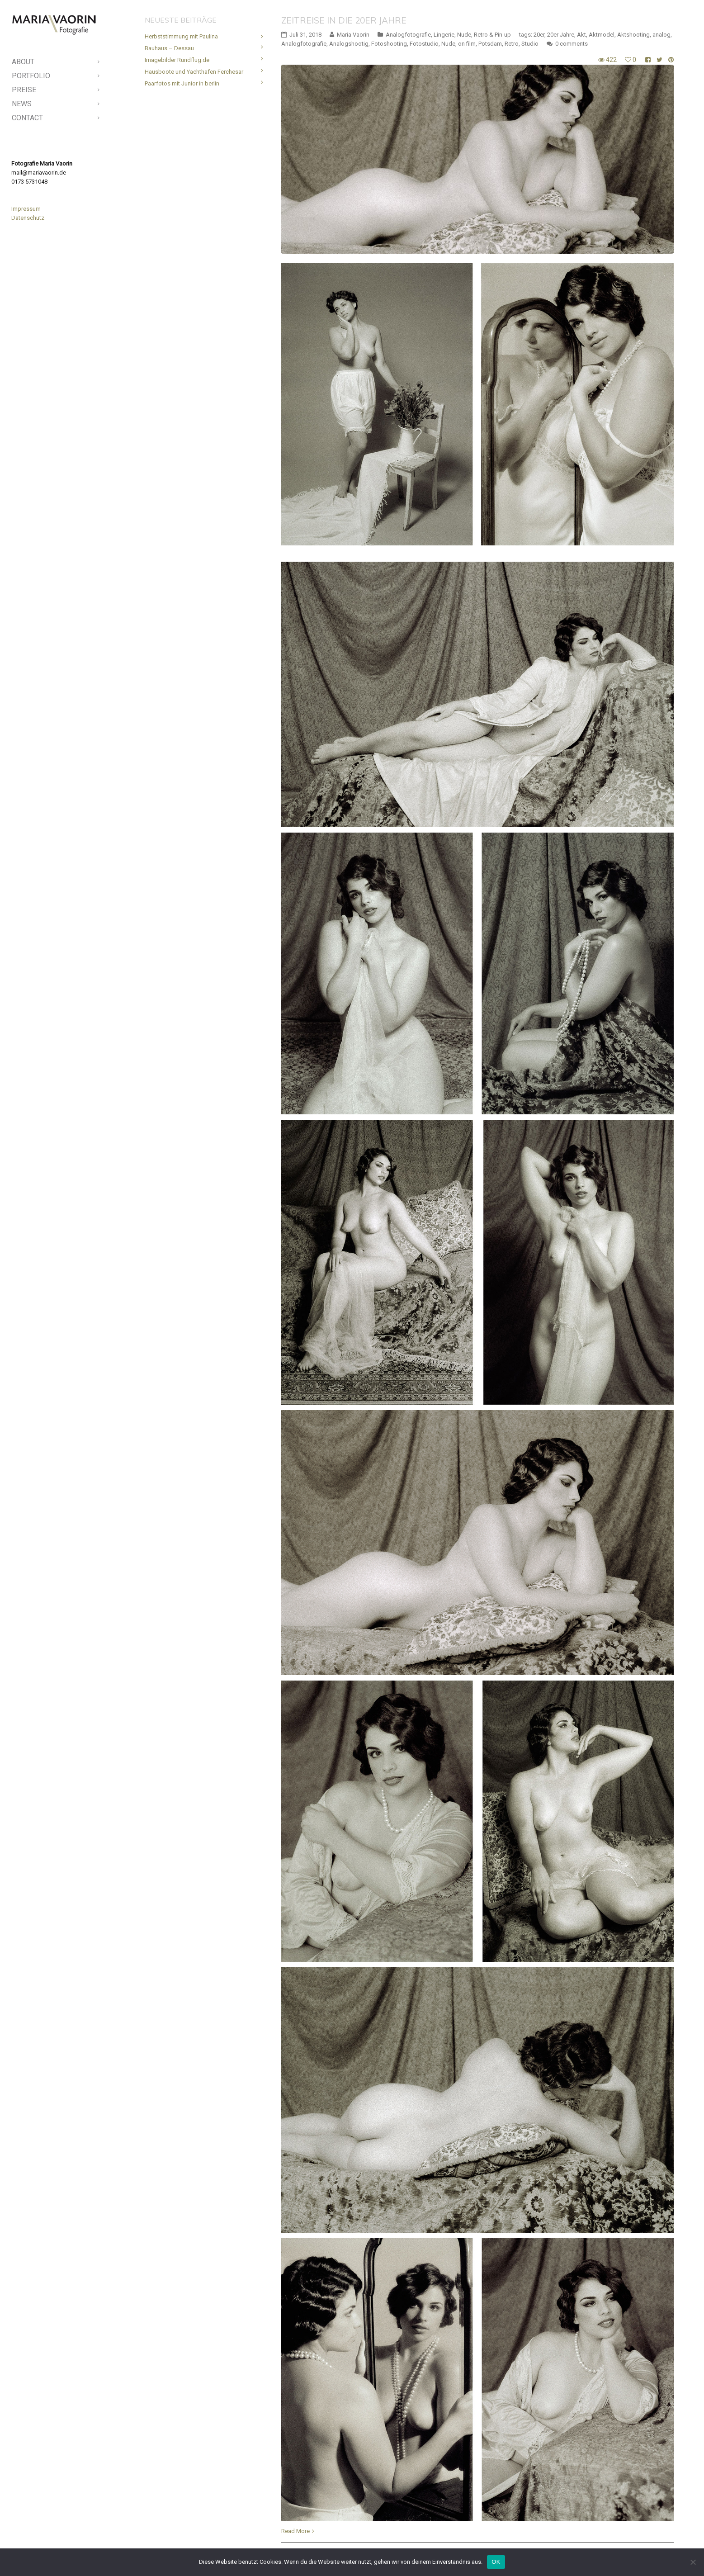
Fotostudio (424, 43)
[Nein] (692, 2562)
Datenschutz (27, 217)
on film (467, 43)
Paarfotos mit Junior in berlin (182, 83)
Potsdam (490, 43)
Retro (512, 43)
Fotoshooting (389, 43)
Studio (530, 43)
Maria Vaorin (353, 34)
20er (539, 34)
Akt (581, 34)
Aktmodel (601, 34)
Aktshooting (633, 34)
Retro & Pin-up (492, 34)
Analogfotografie (408, 34)
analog (661, 34)
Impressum (26, 208)
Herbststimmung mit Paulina (181, 36)
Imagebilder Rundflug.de (177, 60)
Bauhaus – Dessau (169, 48)
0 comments (571, 43)
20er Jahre (560, 34)
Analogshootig (349, 43)
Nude (464, 34)
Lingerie (444, 34)
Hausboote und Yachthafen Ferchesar (194, 71)
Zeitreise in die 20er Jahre (343, 20)
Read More (295, 2531)
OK (495, 2561)
